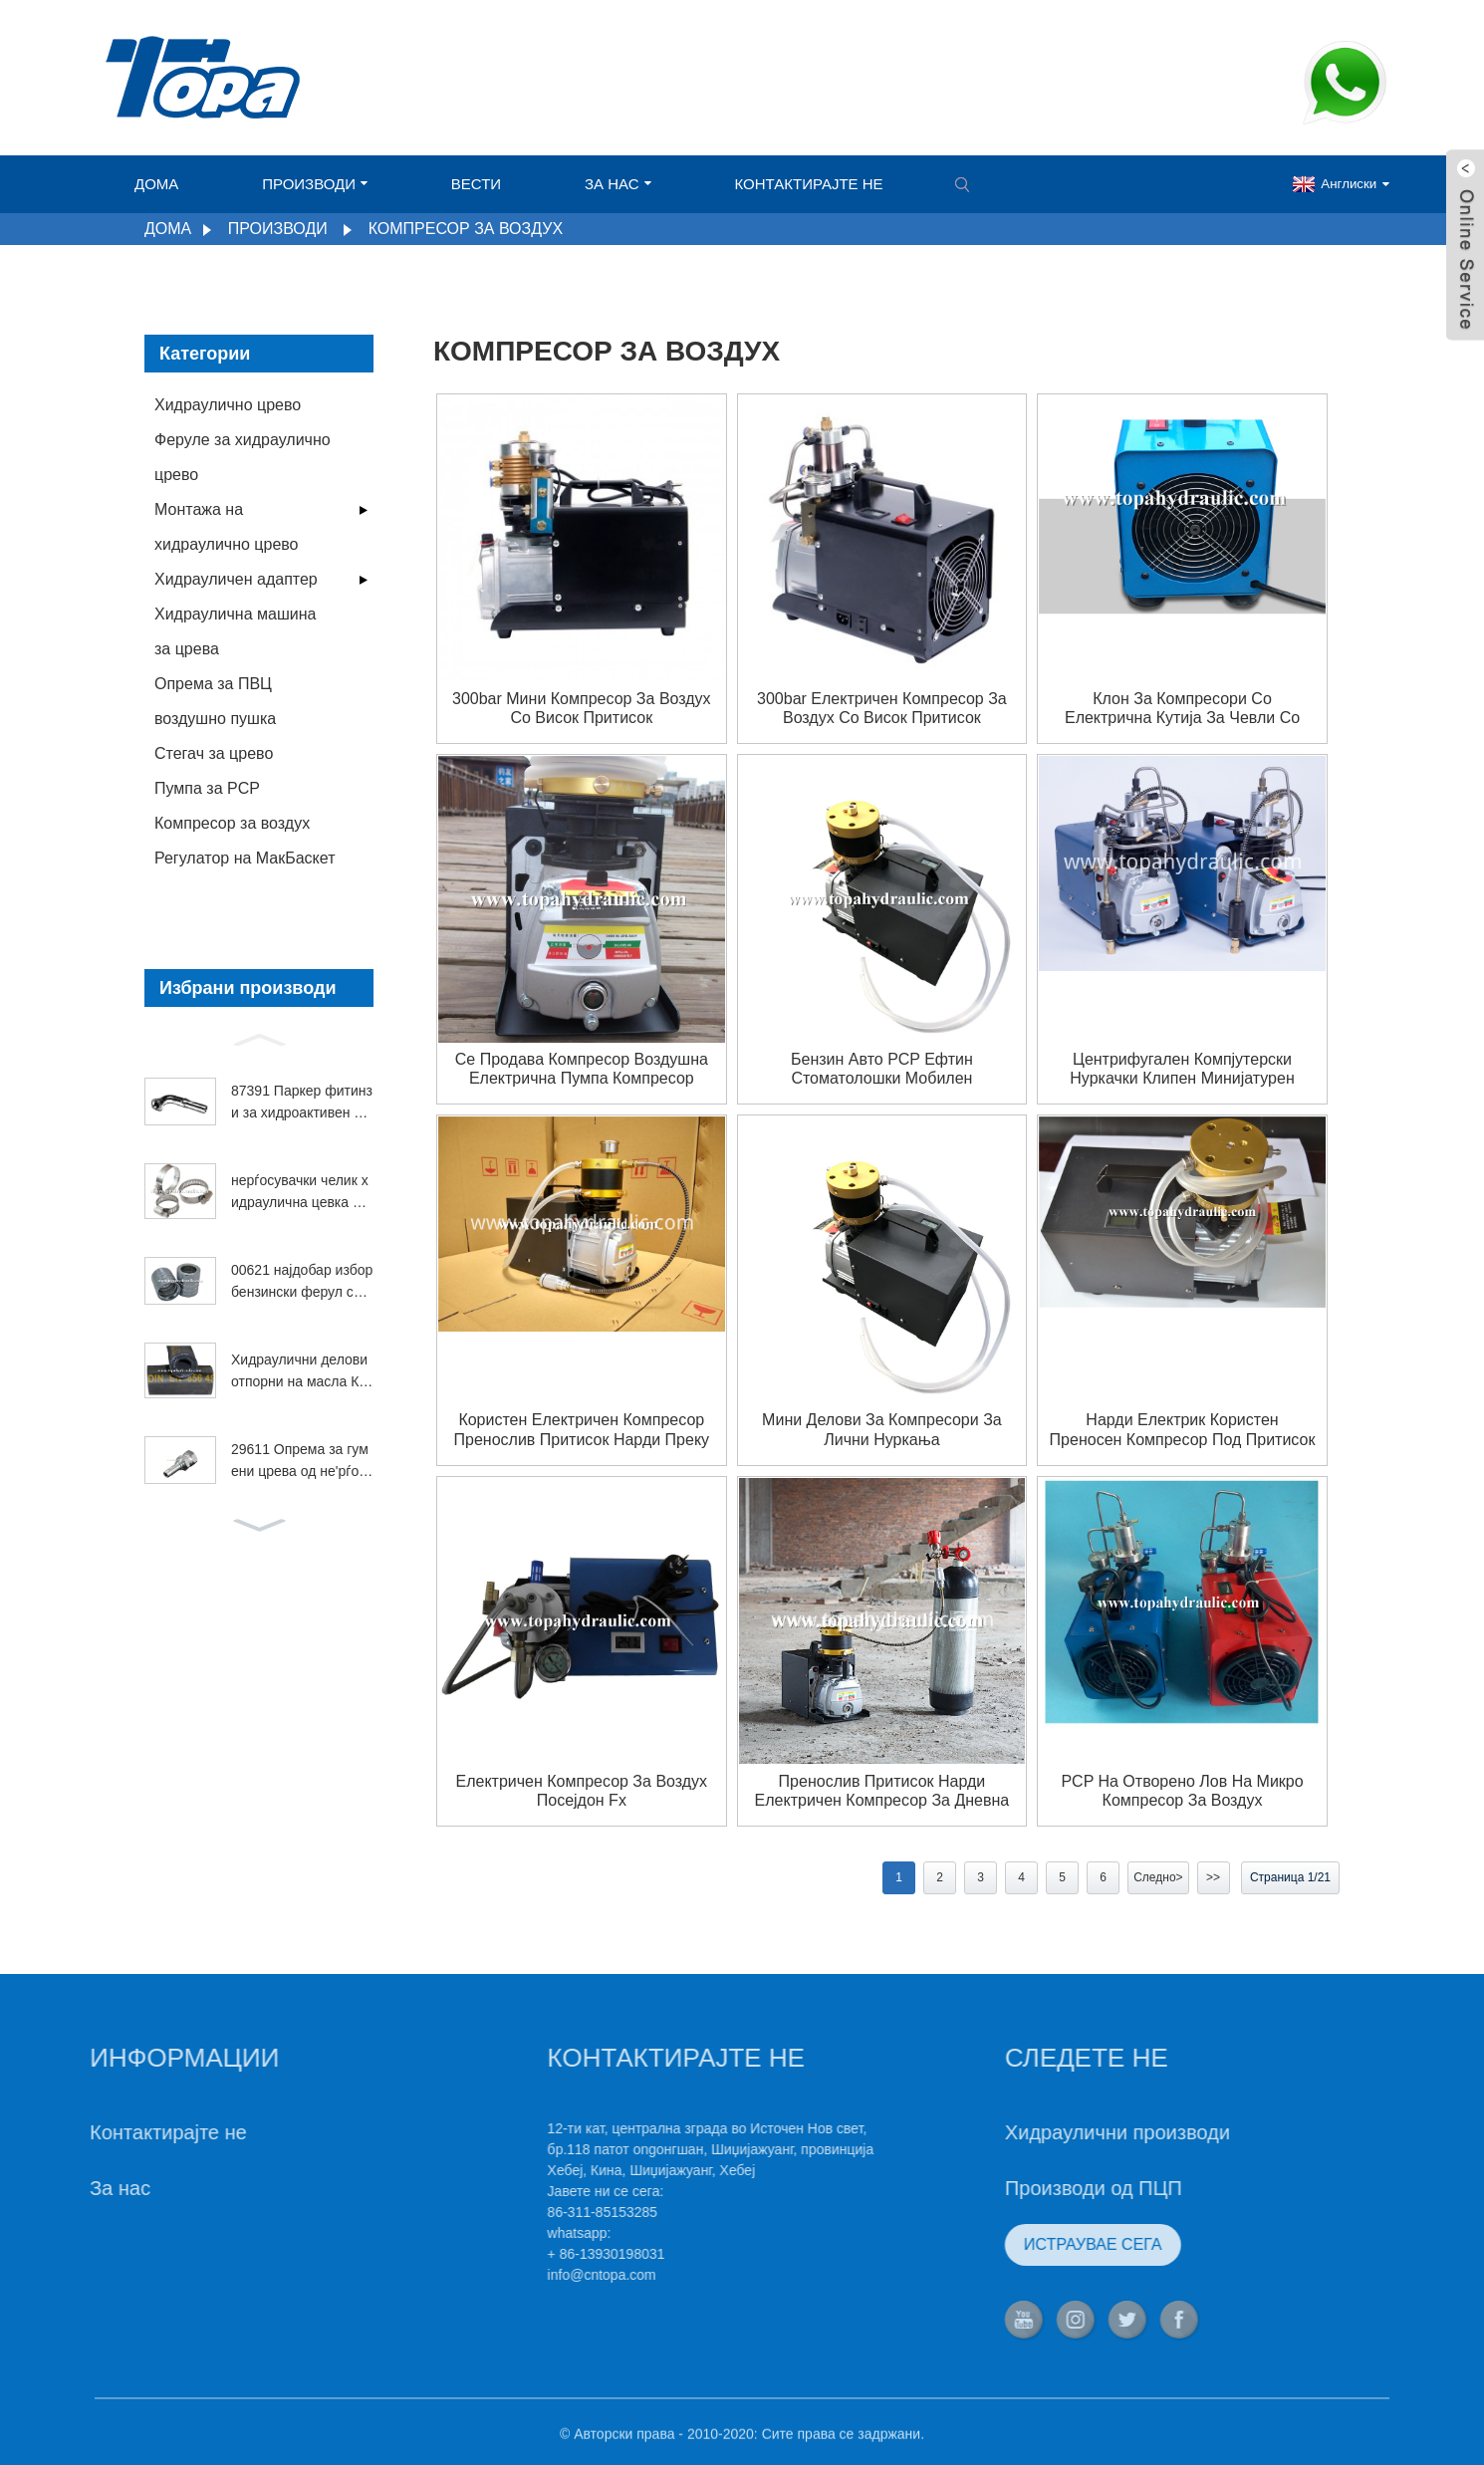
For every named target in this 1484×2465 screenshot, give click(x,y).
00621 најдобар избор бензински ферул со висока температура (301, 1283)
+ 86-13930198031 (533, 2254)
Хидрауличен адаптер (236, 579)
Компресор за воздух (466, 228)
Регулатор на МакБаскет (244, 858)
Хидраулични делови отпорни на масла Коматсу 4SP (299, 1372)
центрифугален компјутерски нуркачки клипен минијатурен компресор (1182, 1069)
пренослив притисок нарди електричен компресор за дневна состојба (882, 1791)
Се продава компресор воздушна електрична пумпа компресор (581, 1069)
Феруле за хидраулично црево (242, 457)
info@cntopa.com (528, 2275)
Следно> (1157, 1877)
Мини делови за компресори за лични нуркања (882, 1429)
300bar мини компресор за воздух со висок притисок (581, 708)
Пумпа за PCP (207, 788)
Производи (315, 183)
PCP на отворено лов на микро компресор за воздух (1182, 1791)
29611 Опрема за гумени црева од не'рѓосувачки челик (301, 1462)
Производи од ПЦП (1020, 2188)
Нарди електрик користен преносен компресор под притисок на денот (1183, 1429)
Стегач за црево (213, 753)
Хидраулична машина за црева (235, 631)
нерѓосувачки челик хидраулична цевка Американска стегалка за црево (301, 1193)
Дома (156, 183)
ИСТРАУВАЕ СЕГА (1019, 2244)
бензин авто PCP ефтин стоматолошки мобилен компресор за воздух (882, 1069)
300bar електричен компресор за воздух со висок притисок (882, 708)
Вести (476, 183)
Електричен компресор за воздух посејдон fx (582, 1791)
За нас (618, 183)
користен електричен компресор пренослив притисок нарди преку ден (582, 1429)
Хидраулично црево (227, 404)
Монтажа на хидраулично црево (226, 527)
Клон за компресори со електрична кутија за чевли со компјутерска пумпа (1182, 708)
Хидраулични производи (1043, 2132)
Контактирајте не (809, 183)
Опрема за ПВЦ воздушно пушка (215, 701)
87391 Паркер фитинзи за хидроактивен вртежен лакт (301, 1103)
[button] (258, 1038)
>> (1213, 1877)
